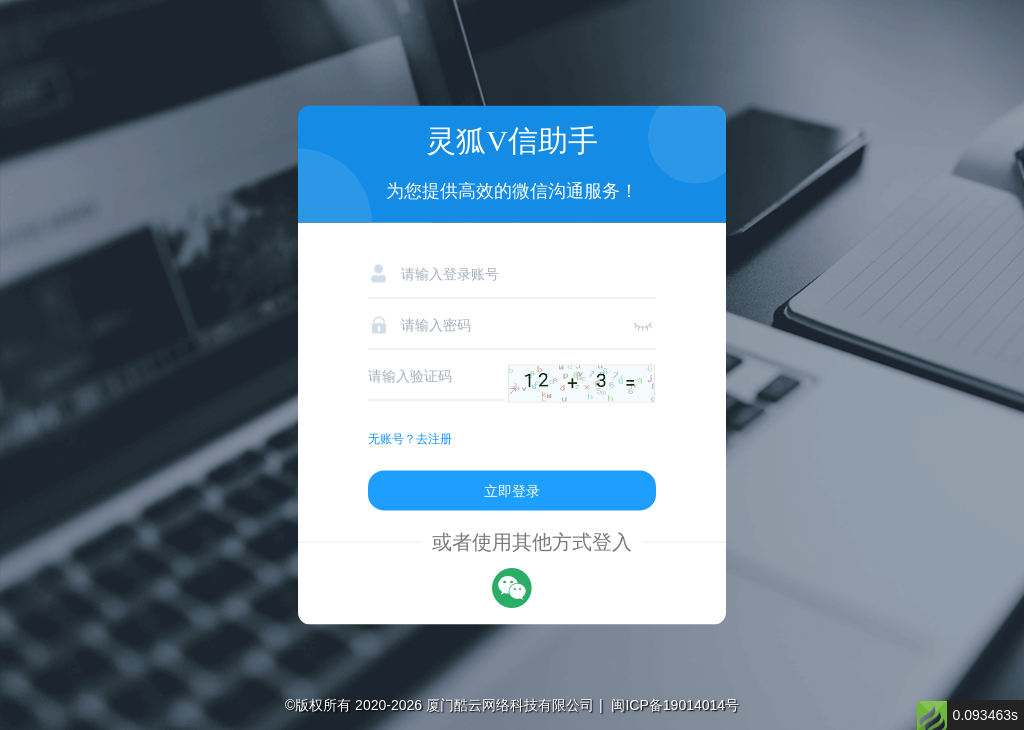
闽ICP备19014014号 (675, 705)
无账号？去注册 (410, 439)
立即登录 (512, 491)
